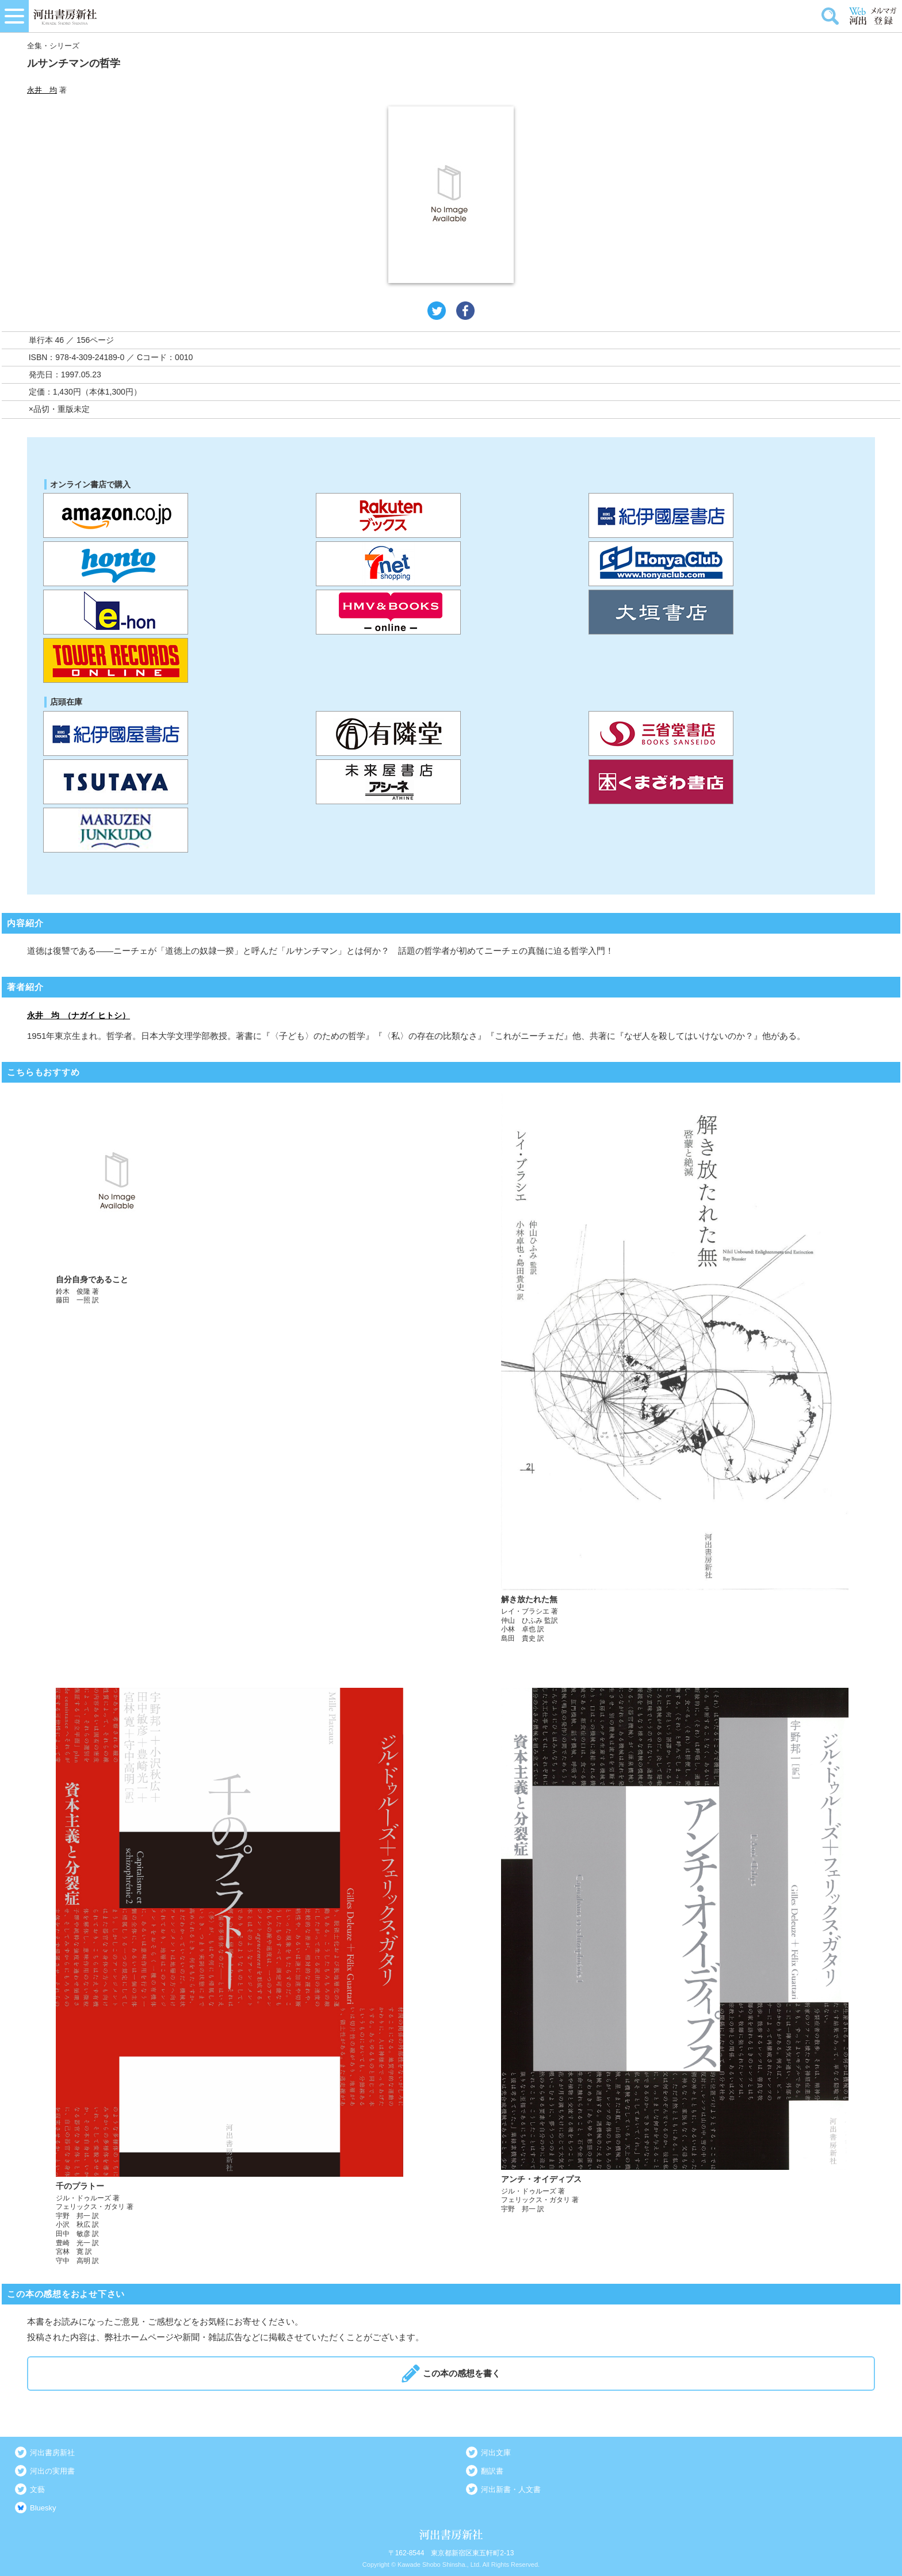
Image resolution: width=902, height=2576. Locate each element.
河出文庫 (496, 2452)
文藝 (37, 2489)
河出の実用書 (52, 2471)
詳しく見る (229, 1368)
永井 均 (42, 90)
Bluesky (43, 2508)
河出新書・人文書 (511, 2489)
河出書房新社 (52, 2452)
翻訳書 (492, 2471)
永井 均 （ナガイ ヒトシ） (78, 1015)
